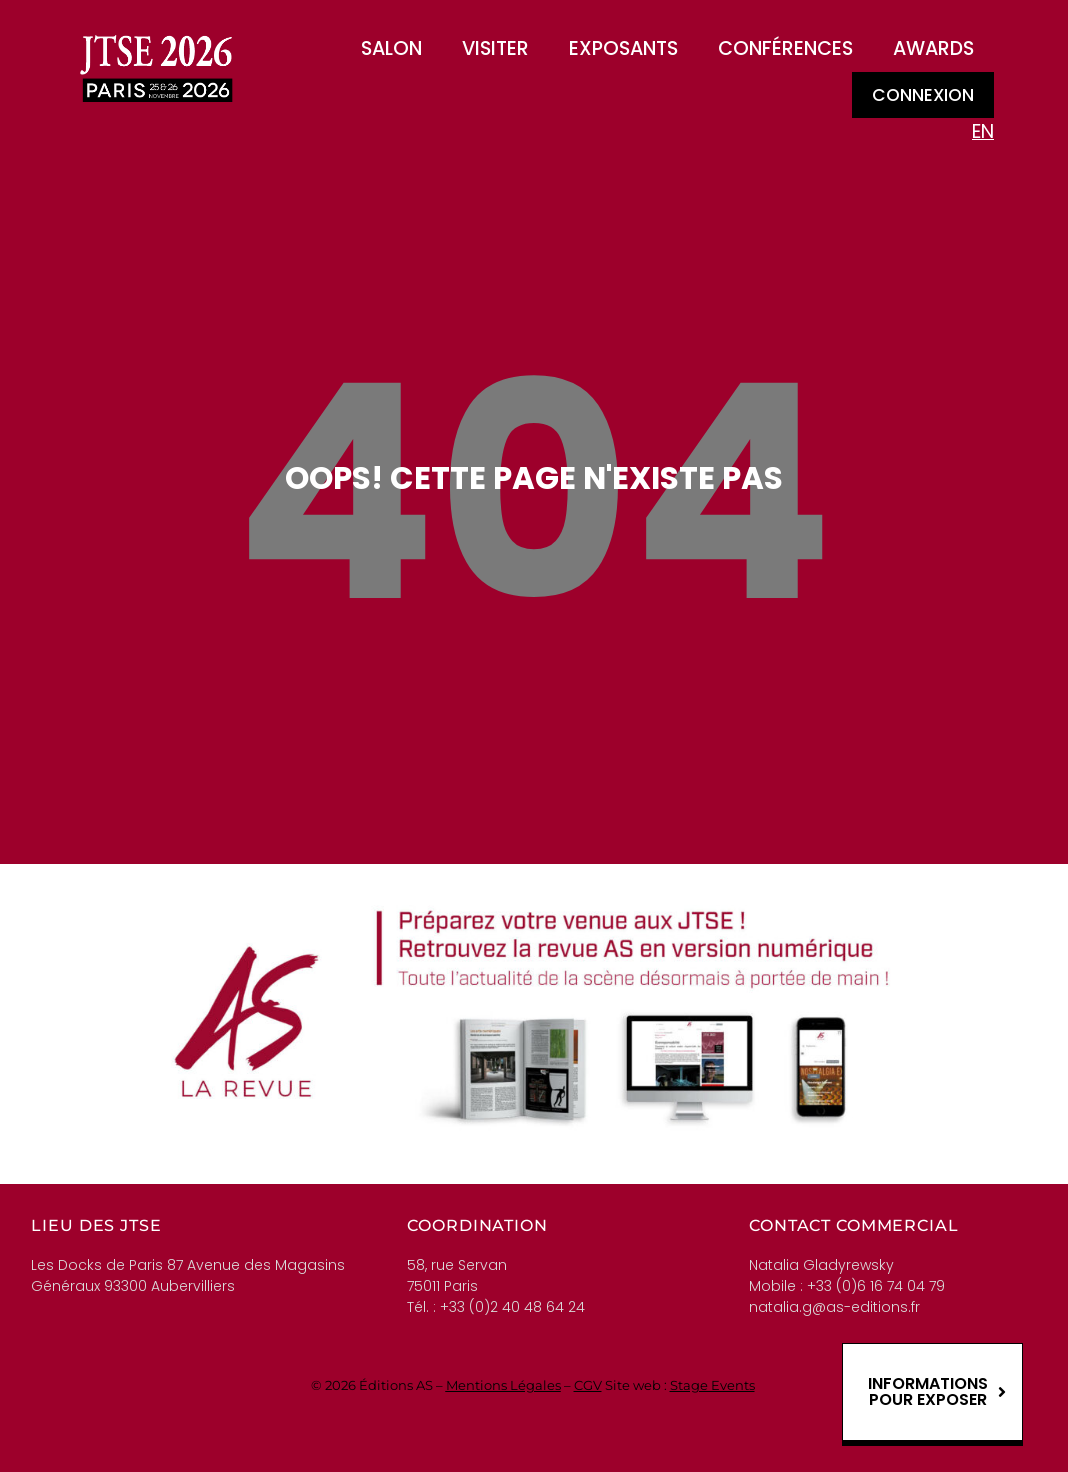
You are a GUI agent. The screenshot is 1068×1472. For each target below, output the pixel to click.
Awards (933, 48)
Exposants (623, 48)
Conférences (785, 48)
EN (983, 131)
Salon (391, 48)
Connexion (923, 95)
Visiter (495, 48)
